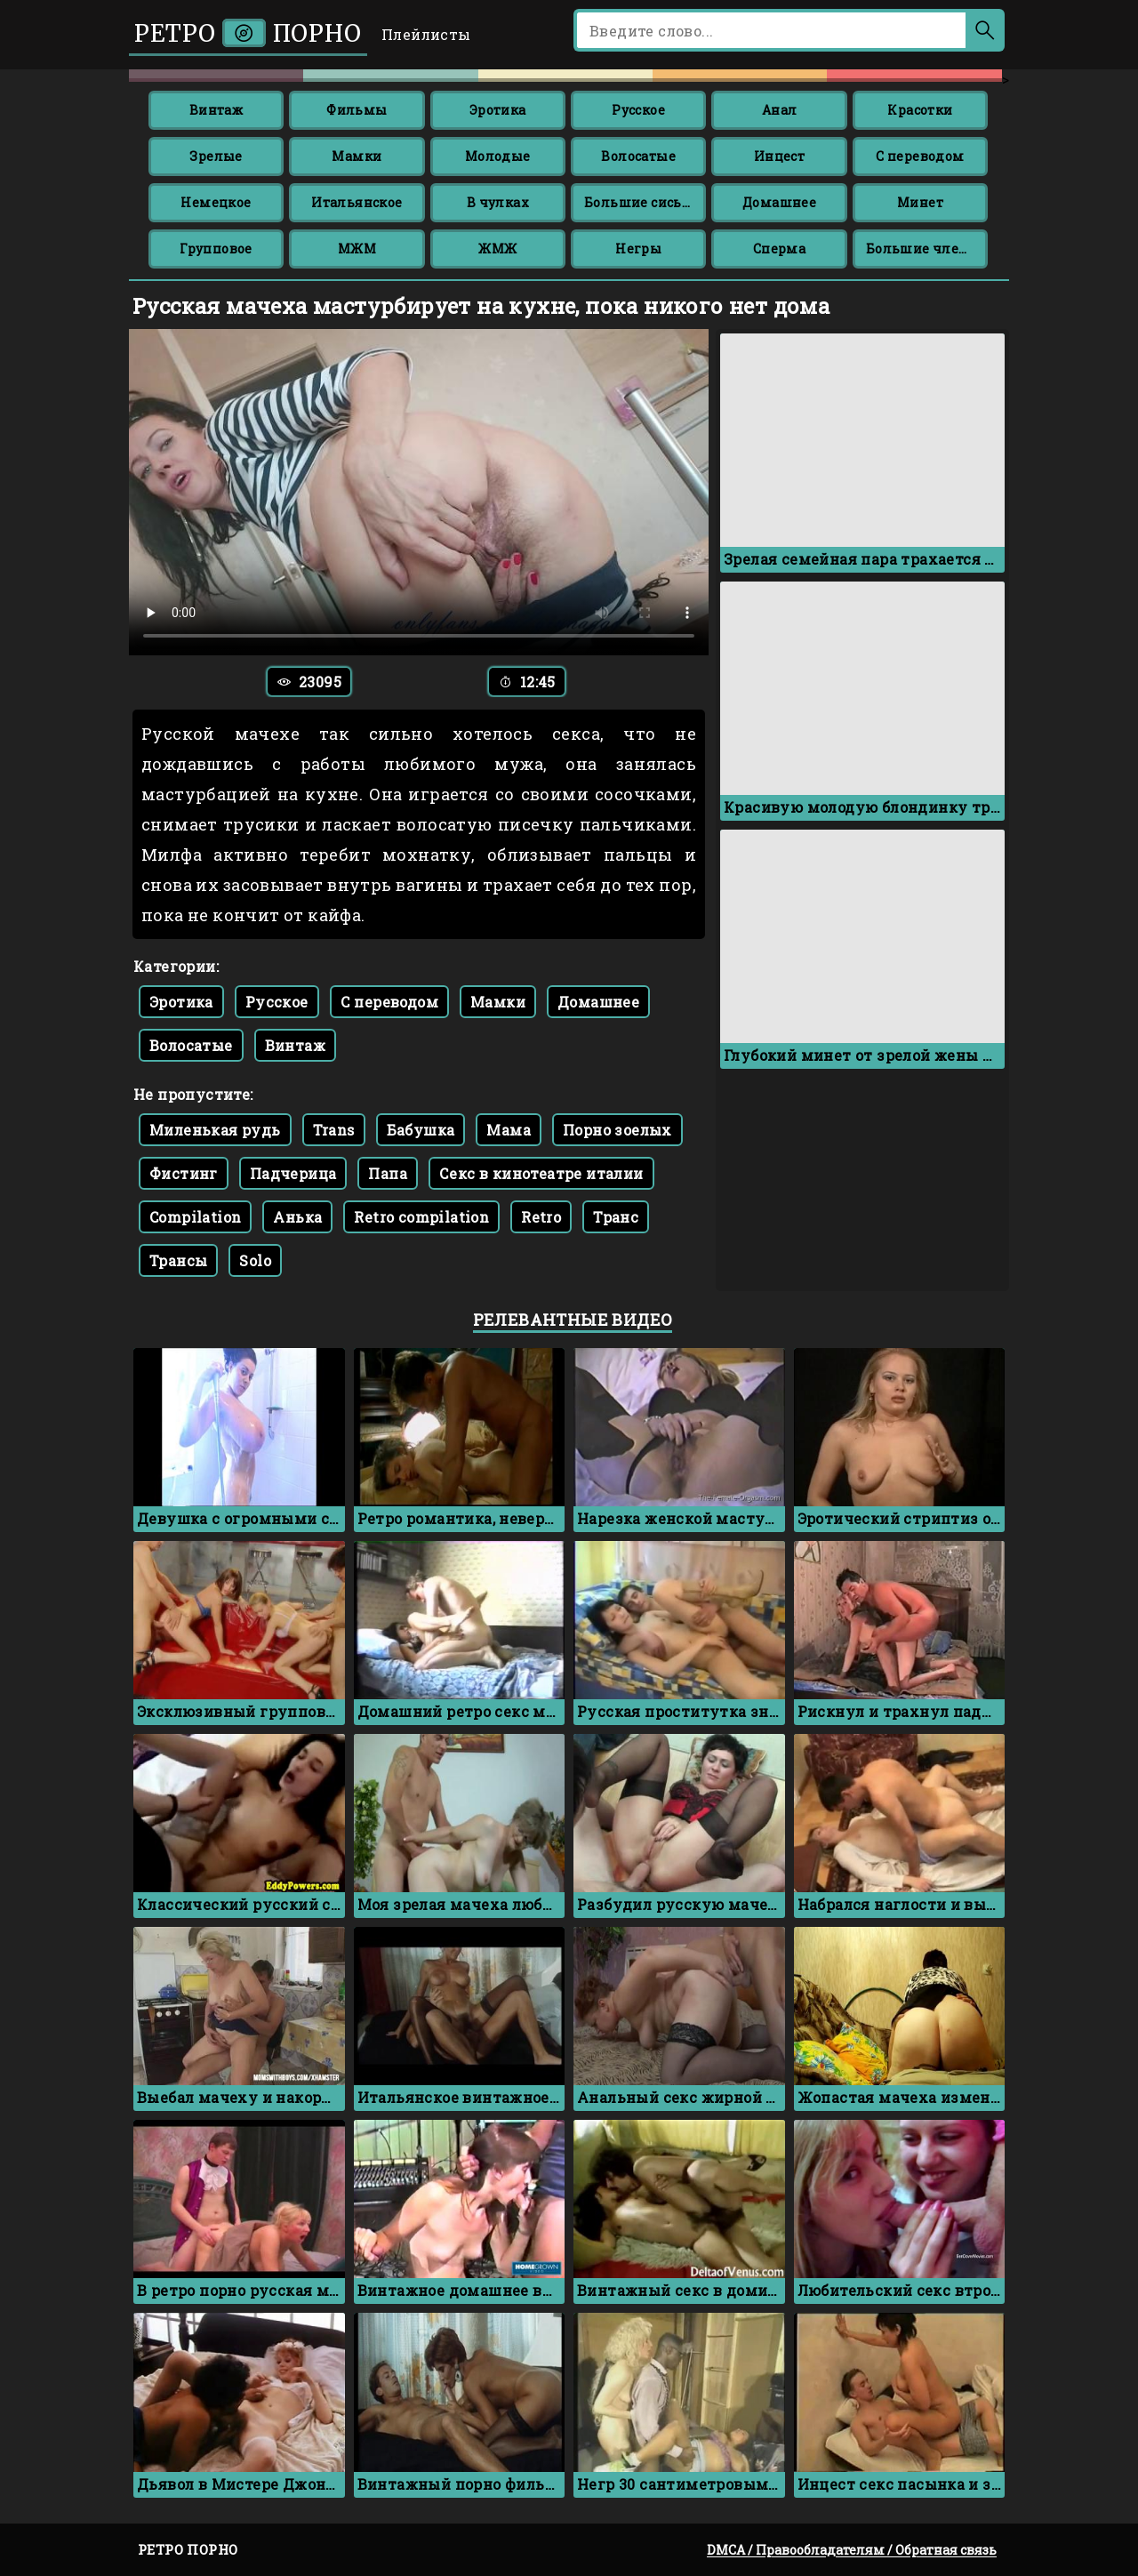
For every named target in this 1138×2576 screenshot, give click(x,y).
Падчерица (293, 1173)
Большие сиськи (642, 202)
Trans (334, 1129)
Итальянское (356, 202)
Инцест (779, 156)
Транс (615, 1217)
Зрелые (215, 156)
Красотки (919, 109)
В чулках (498, 202)
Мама (508, 1129)
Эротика (497, 109)
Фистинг (183, 1173)
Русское (638, 109)
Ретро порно (248, 33)
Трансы (178, 1260)
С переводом (920, 156)
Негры (638, 248)
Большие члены (923, 248)
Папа (387, 1173)
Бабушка (421, 1129)
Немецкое (215, 202)
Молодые (498, 156)
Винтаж (216, 109)
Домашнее (779, 202)
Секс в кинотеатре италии (541, 1173)
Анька (297, 1217)
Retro (541, 1217)
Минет (920, 202)
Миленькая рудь (215, 1129)
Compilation (195, 1217)
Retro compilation (421, 1217)
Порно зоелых (617, 1129)
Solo (255, 1260)
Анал (779, 109)
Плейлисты (426, 34)
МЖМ (357, 248)
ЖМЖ (497, 248)
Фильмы (356, 109)
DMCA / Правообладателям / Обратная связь (852, 2549)
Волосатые (638, 156)
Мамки (356, 156)
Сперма (779, 248)
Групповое (216, 248)
